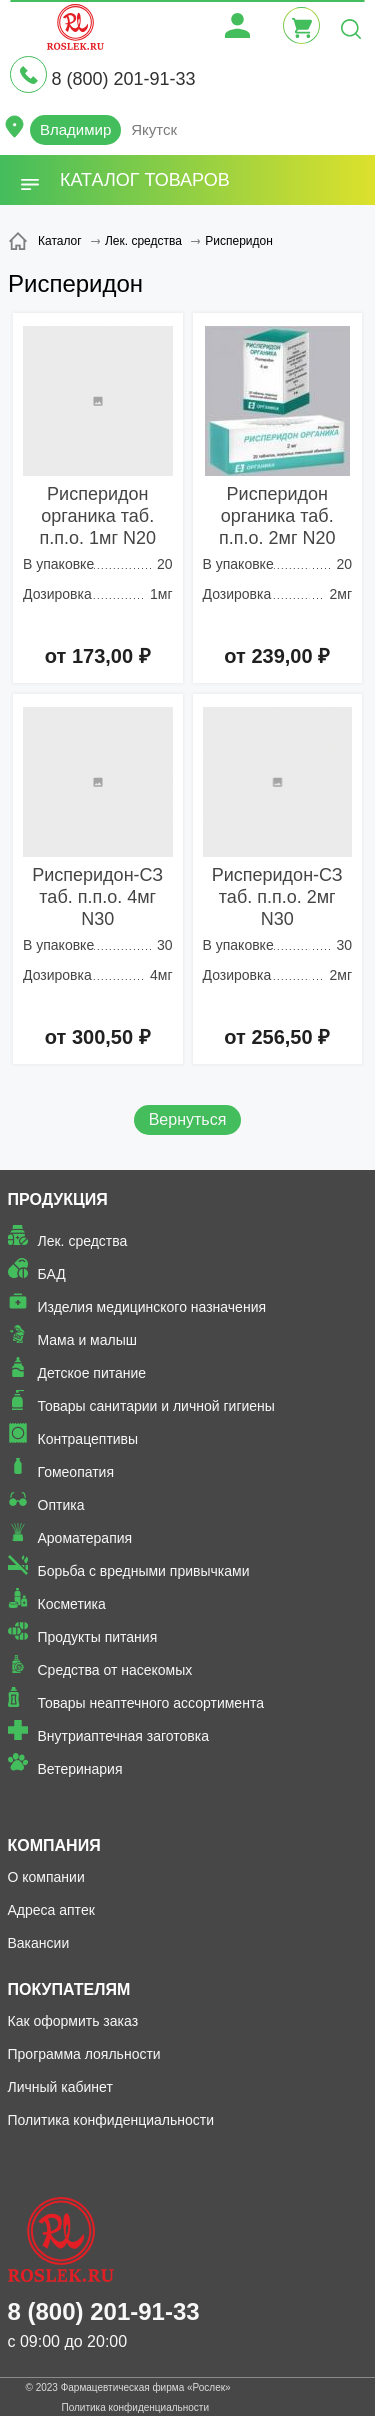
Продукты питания (98, 1637)
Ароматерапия (85, 1538)
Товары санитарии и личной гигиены (156, 1406)
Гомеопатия (76, 1472)
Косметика (72, 1604)
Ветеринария (80, 1769)
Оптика (61, 1505)
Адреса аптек (51, 1910)
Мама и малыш (88, 1340)
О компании (46, 1877)
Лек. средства (83, 1241)
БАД (52, 1274)
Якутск (154, 129)
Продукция (58, 1199)
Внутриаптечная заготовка (124, 1736)
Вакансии (39, 1943)
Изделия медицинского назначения (152, 1307)
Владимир (75, 129)
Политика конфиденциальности (111, 2120)
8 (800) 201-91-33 (123, 79)
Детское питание (92, 1373)
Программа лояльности (84, 2054)
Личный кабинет (60, 2087)
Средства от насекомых (115, 1670)
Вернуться (188, 1119)
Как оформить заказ (73, 2021)
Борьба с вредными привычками (144, 1571)
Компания (54, 1845)
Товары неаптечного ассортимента (151, 1703)
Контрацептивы (88, 1439)
